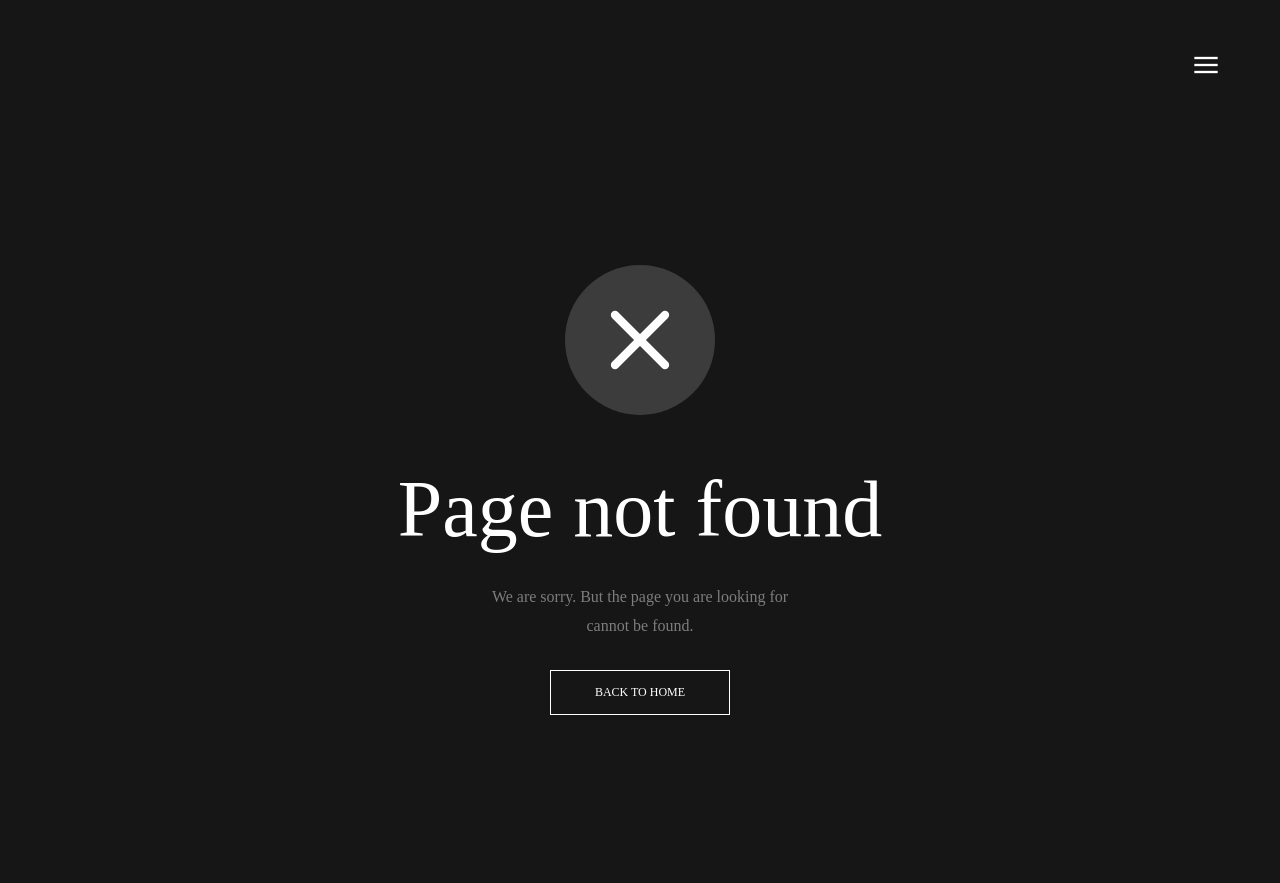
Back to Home (640, 692)
